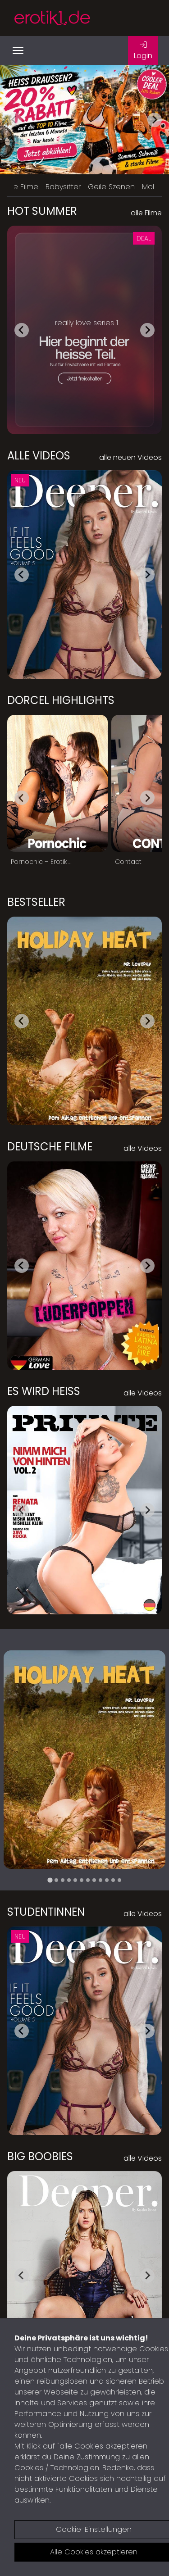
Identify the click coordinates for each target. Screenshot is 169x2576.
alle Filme (146, 213)
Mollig (152, 187)
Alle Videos (38, 456)
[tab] (49, 1879)
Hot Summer (42, 211)
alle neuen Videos (130, 457)
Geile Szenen (111, 187)
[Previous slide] (14, 120)
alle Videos (142, 1148)
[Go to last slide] (21, 330)
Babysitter (63, 187)
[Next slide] (154, 120)
